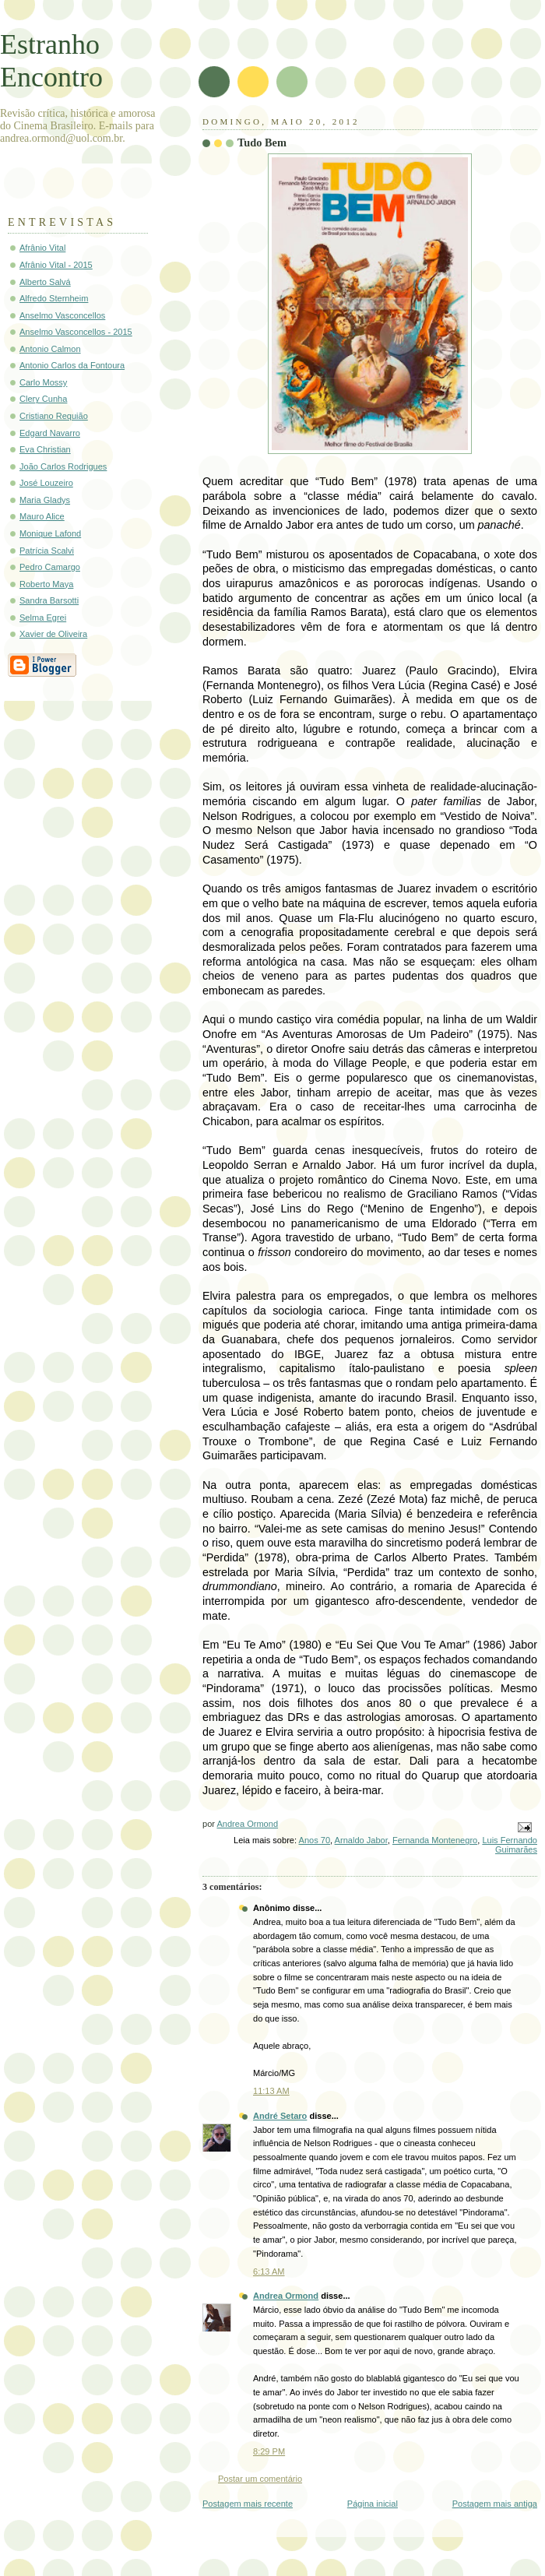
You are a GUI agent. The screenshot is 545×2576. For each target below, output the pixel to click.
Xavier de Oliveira (53, 634)
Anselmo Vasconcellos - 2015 (75, 331)
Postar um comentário (260, 2478)
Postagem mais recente (247, 2503)
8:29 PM (269, 2451)
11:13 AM (271, 2091)
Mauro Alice (42, 516)
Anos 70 (315, 1840)
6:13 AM (269, 2271)
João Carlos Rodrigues (63, 466)
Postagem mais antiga (494, 2503)
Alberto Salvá (45, 282)
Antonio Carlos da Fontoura (72, 365)
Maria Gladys (44, 500)
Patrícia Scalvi (46, 550)
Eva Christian (45, 449)
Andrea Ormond (285, 2295)
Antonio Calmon (50, 349)
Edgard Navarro (49, 433)
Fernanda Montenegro (434, 1840)
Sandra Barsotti (49, 600)
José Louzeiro (46, 482)
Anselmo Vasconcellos (62, 315)
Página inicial (372, 2503)
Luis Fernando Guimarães (509, 1844)
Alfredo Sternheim (53, 298)
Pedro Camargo (49, 567)
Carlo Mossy (43, 382)
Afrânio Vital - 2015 (56, 264)
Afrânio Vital (42, 247)
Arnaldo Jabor (361, 1840)
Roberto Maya (46, 584)
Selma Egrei (42, 617)
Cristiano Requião (53, 416)
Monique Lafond (50, 533)
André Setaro (280, 2115)
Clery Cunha (43, 398)
